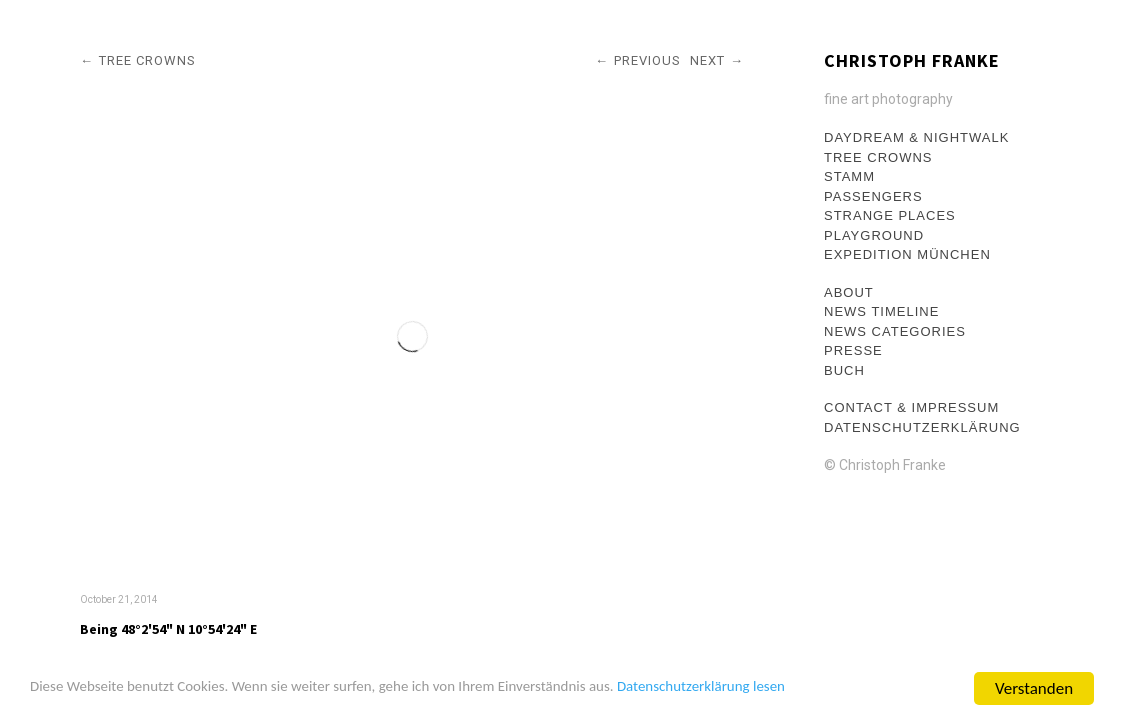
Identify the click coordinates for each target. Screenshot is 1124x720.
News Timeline (881, 311)
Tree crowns (878, 157)
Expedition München (907, 254)
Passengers (873, 196)
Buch (844, 370)
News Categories (895, 331)
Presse (853, 350)
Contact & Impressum (911, 407)
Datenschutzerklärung (922, 427)
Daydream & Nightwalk (916, 137)
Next (707, 60)
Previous (647, 60)
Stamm (849, 176)
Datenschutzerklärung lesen (793, 689)
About (849, 292)
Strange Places (890, 215)
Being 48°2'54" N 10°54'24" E (168, 629)
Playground (874, 235)
